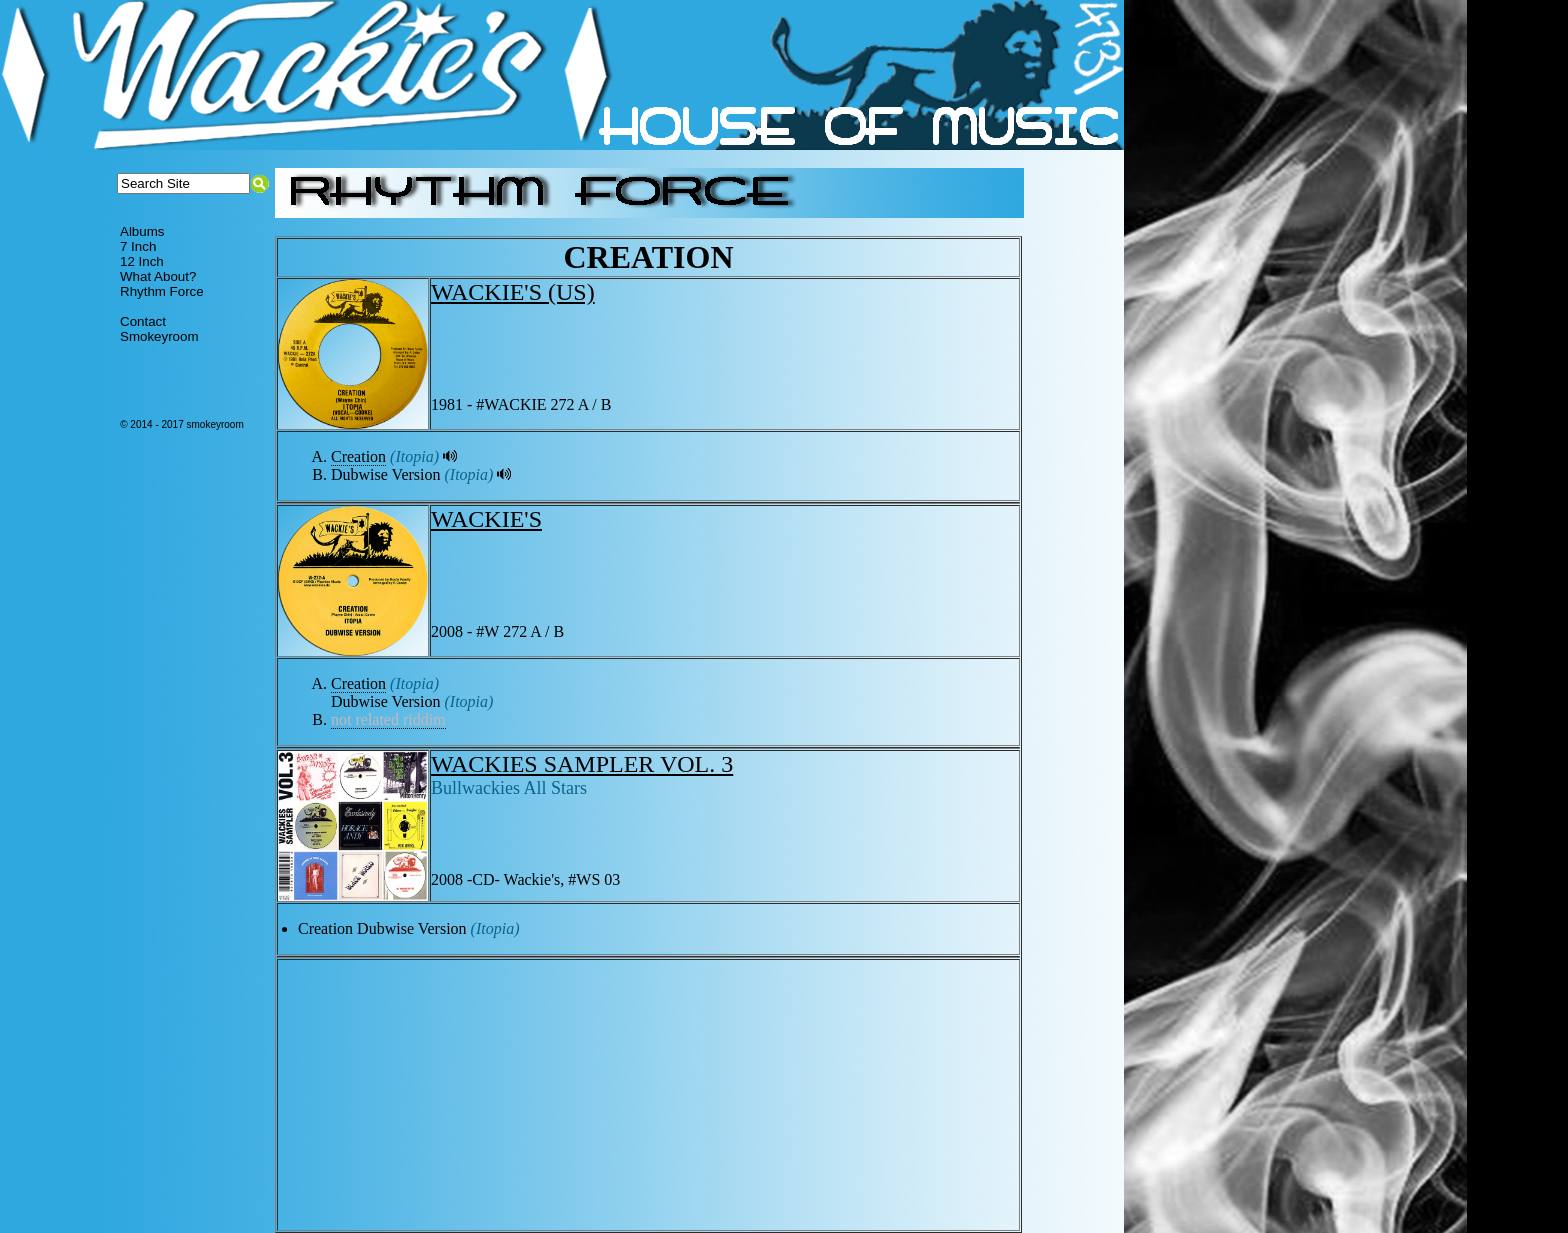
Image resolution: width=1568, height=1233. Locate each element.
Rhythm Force (162, 291)
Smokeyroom (159, 336)
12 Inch (142, 261)
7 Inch (138, 246)
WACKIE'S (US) (513, 292)
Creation (358, 456)
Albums (142, 231)
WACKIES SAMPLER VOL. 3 (582, 764)
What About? (158, 276)
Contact (143, 321)
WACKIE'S (486, 519)
